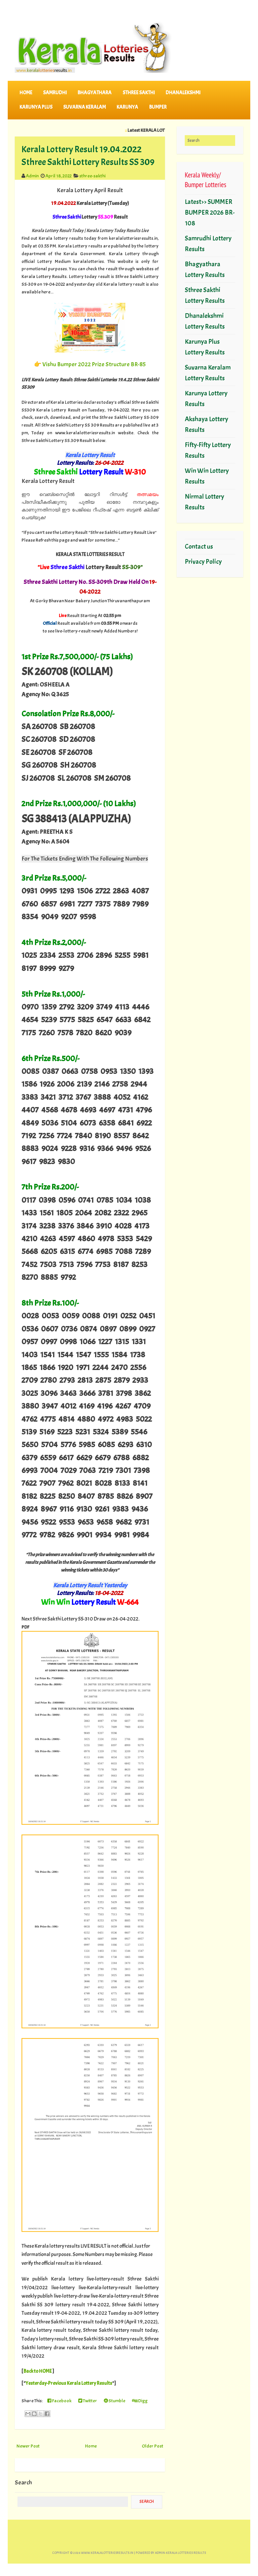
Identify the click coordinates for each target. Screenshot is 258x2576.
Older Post (152, 2446)
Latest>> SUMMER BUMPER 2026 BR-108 (209, 212)
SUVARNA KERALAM (84, 107)
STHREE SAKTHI (139, 93)
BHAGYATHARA (95, 93)
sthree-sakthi (92, 176)
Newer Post (28, 2446)
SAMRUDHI (55, 93)
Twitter (87, 2401)
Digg (139, 2401)
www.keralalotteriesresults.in (107, 2553)
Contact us (199, 546)
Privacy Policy (203, 561)
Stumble (114, 2401)
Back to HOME (38, 2371)
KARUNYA (127, 107)
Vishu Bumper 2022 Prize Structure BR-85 (94, 364)
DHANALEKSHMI (183, 93)
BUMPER (158, 107)
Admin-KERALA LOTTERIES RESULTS (180, 2553)
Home (25, 93)
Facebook (59, 2401)
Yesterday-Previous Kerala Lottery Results (69, 2383)
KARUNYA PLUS (35, 107)
